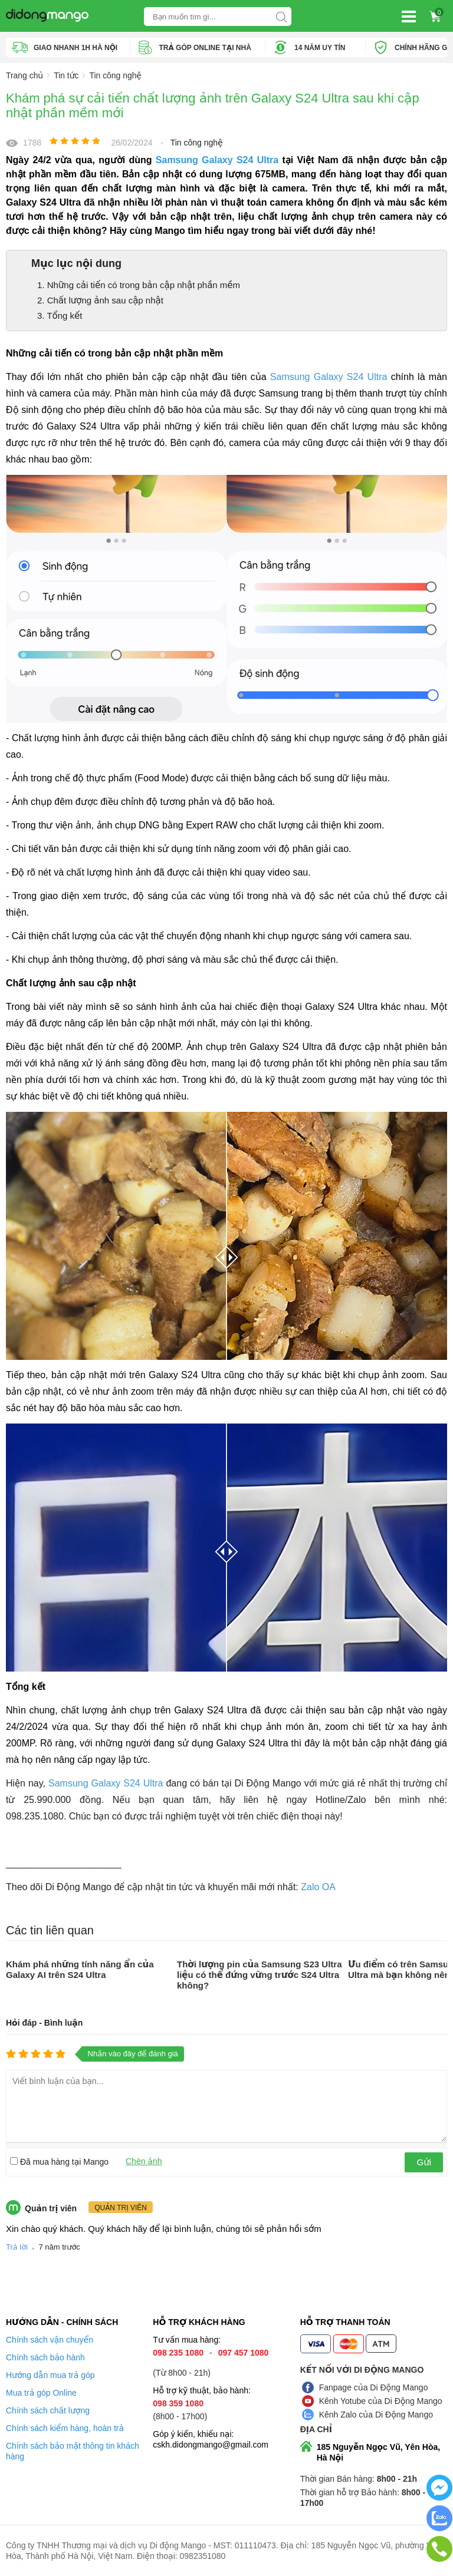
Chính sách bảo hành (45, 2357)
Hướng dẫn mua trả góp (50, 2375)
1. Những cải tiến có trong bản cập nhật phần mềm (138, 285)
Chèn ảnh (144, 2161)
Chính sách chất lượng (48, 2410)
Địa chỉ (316, 2429)
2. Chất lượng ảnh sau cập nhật (100, 300)
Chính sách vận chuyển (49, 2339)
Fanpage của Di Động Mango (373, 2387)
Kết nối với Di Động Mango (362, 2369)
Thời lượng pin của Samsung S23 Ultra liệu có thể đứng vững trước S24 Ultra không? (259, 1974)
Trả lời (17, 2247)
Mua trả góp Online (41, 2392)
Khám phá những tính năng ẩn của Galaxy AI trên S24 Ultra (80, 1969)
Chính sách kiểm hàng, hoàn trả (65, 2428)
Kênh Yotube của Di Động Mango (380, 2401)
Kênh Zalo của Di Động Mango (376, 2414)
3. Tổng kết (60, 316)
